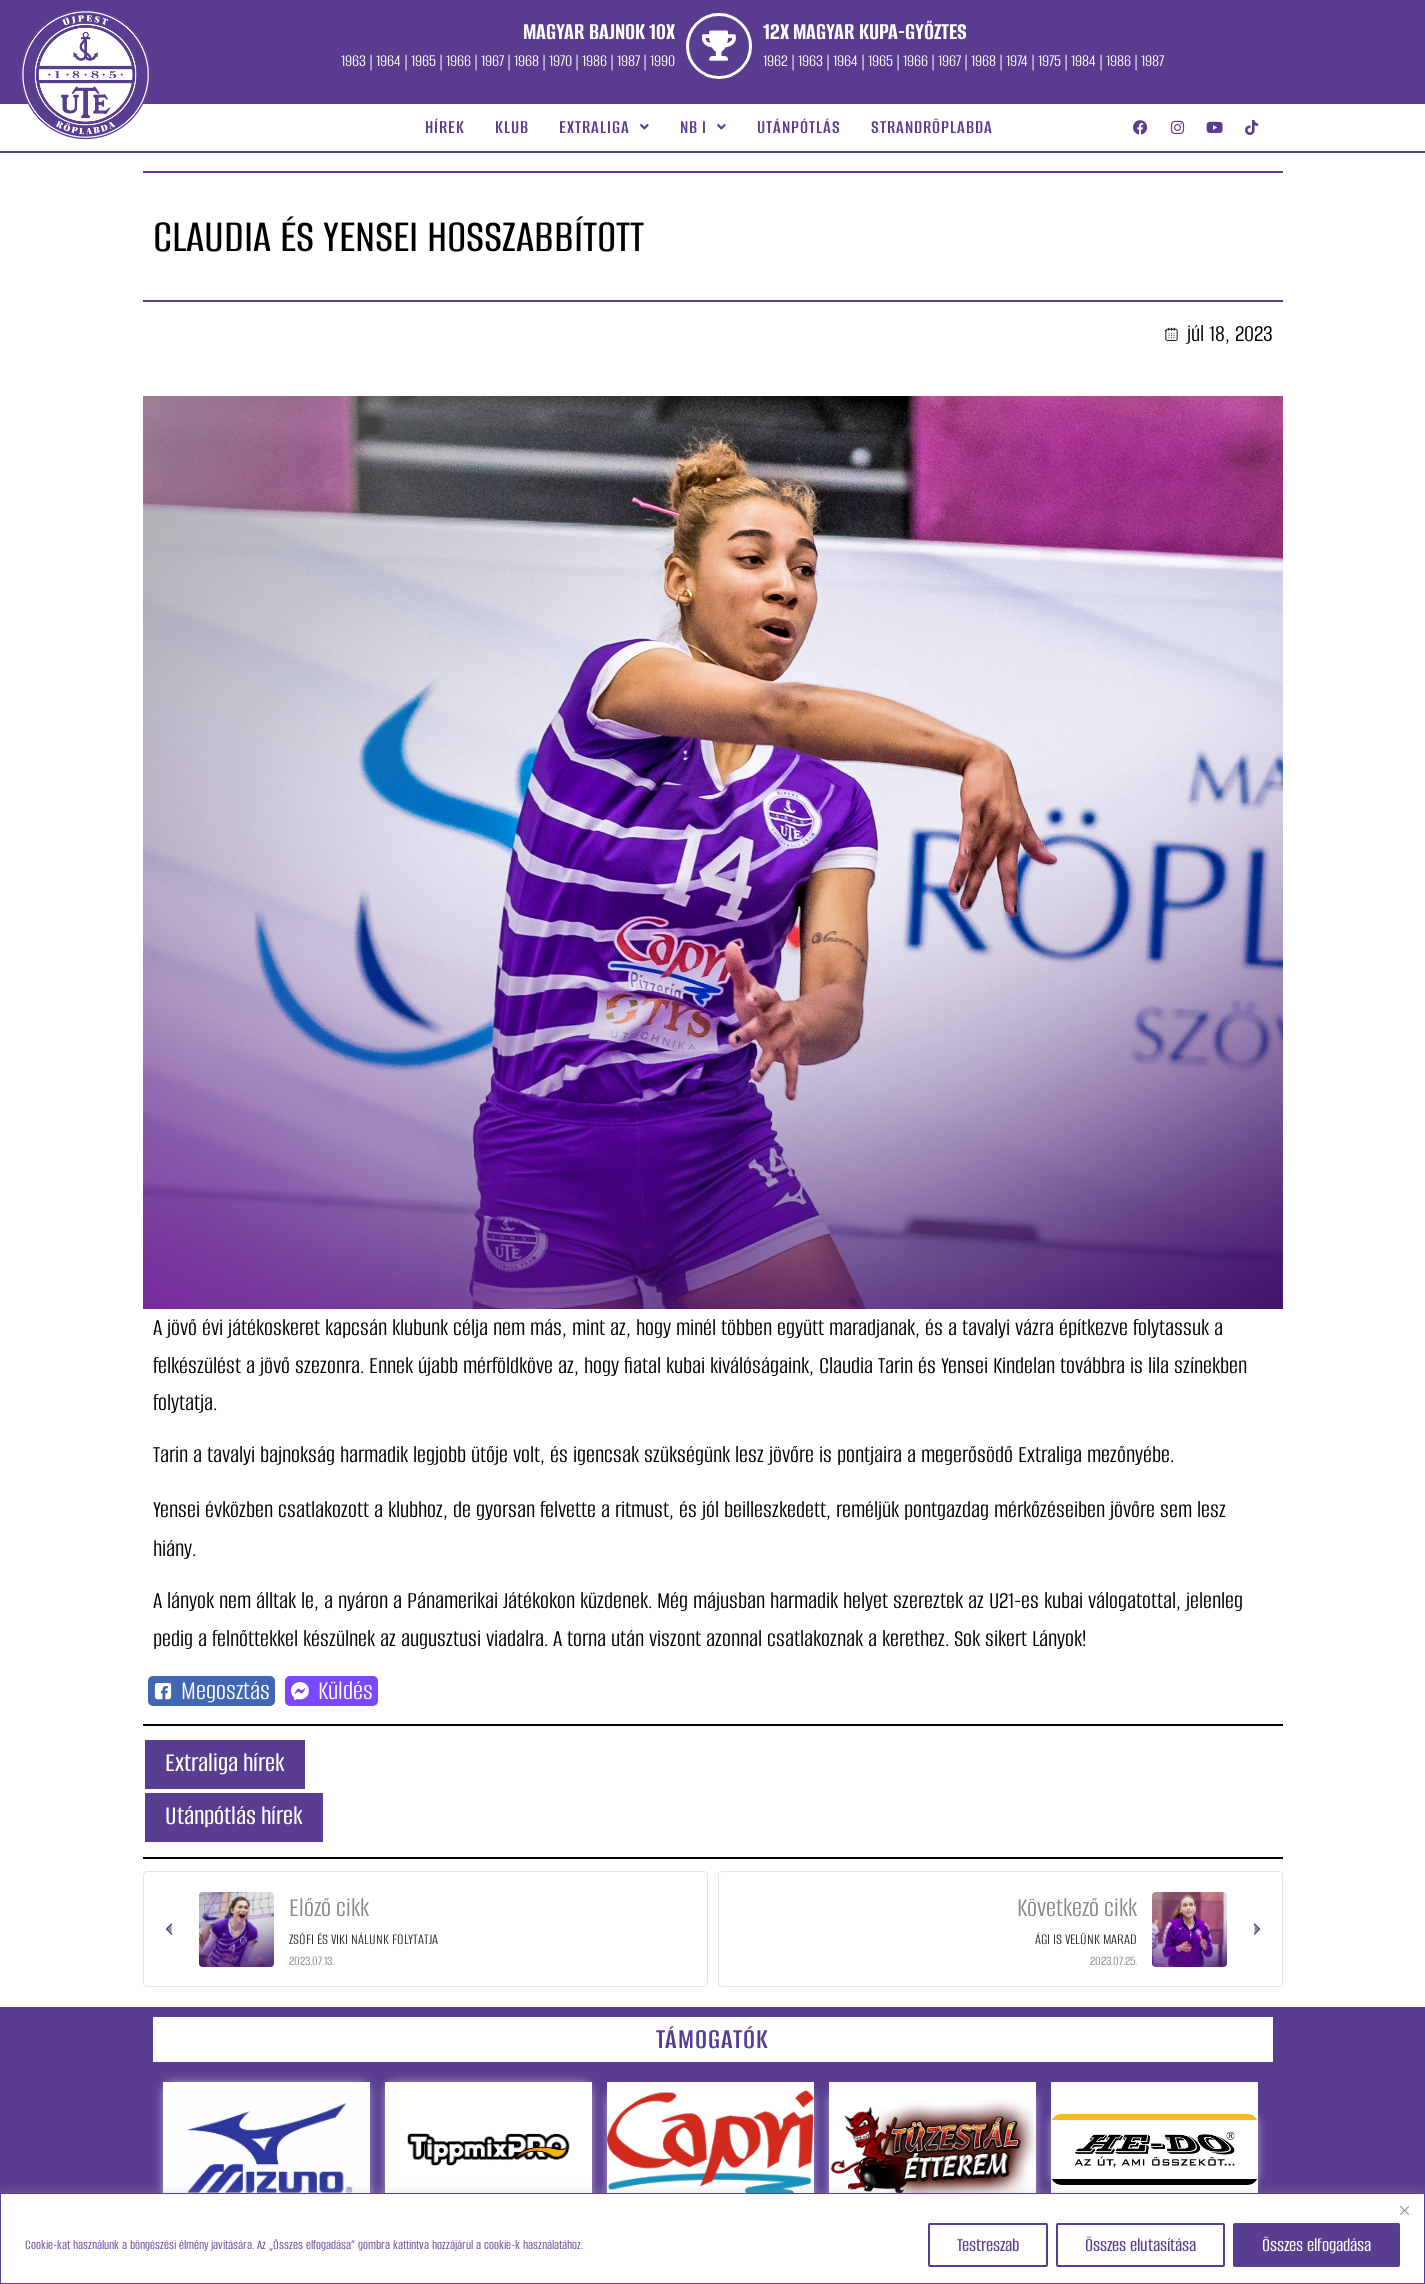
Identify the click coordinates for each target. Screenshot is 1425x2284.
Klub (512, 127)
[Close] (1404, 2210)
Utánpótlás (799, 127)
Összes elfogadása (1316, 2245)
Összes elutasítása (1140, 2245)
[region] (712, 2238)
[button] (604, 127)
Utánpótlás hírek (234, 1815)
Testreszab (988, 2245)
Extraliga (604, 127)
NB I (703, 127)
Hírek (445, 127)
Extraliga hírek (225, 1762)
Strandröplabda (932, 127)
